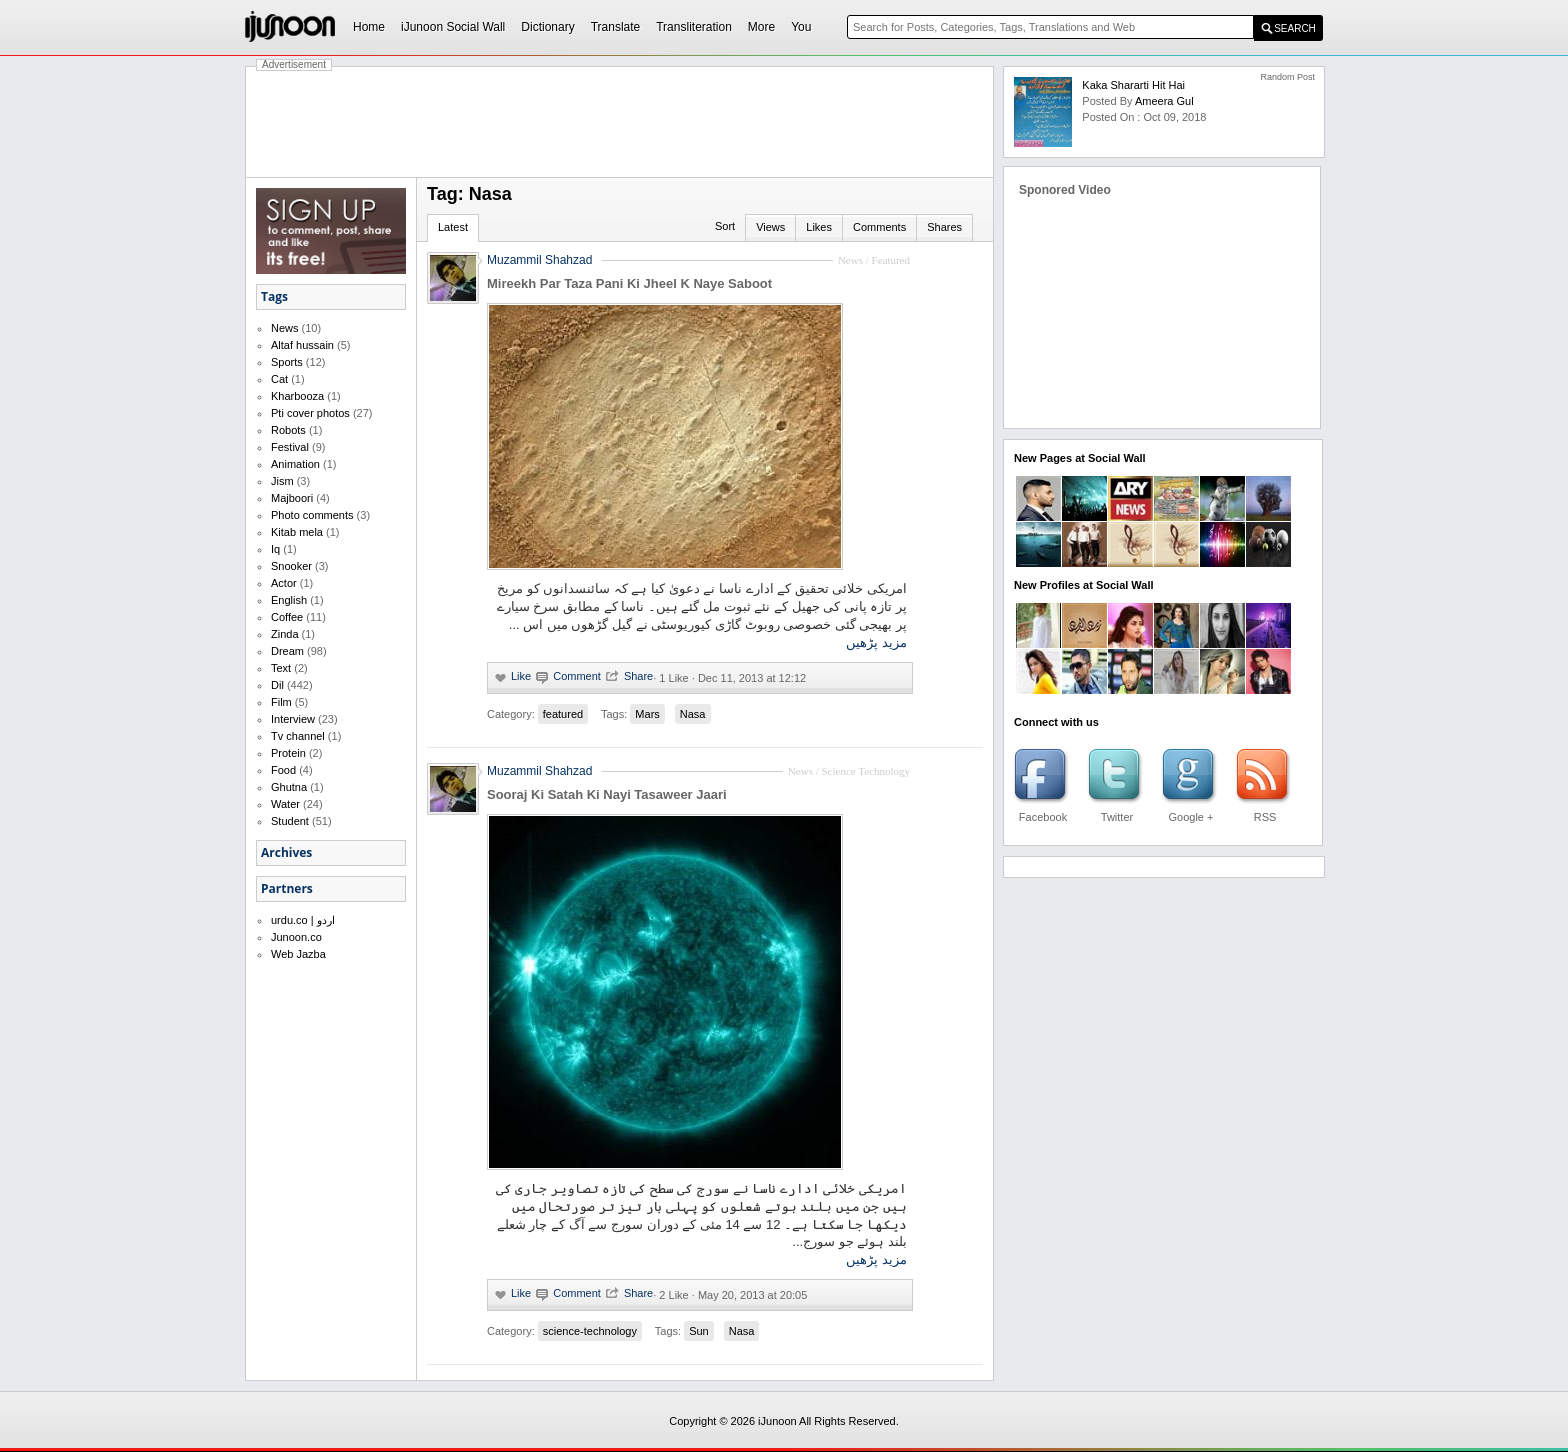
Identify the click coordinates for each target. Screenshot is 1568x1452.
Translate (616, 27)
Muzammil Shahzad (539, 260)
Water (285, 804)
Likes (819, 227)
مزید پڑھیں (876, 642)
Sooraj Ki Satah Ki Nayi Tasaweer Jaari (607, 794)
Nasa (693, 714)
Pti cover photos (310, 413)
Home (369, 27)
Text (281, 668)
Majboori (292, 498)
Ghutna (289, 787)
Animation (295, 464)
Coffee (287, 617)
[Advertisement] (620, 122)
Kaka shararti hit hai (1133, 85)
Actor (284, 583)
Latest (453, 227)
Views (770, 227)
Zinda (285, 634)
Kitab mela (297, 532)
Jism (282, 481)
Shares (944, 227)
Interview (293, 719)
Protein (288, 753)
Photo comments (312, 515)
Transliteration (694, 27)
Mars (647, 714)
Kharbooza (297, 396)
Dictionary (547, 27)
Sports (287, 362)
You (801, 27)
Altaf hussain (302, 345)
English (289, 600)
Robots (288, 430)
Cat (279, 379)
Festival (290, 447)
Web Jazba (298, 954)
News (285, 328)
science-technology (590, 1331)
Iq (275, 549)
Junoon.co (296, 937)
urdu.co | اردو (303, 920)
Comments (879, 227)
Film (281, 702)
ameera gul (1164, 101)
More (761, 27)
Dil (277, 685)
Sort (725, 226)
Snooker (291, 566)
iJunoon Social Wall (453, 27)
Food (283, 770)
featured (563, 714)
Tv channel (298, 736)
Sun (699, 1331)
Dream (287, 651)
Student (290, 821)
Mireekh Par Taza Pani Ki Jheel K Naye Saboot (629, 283)
